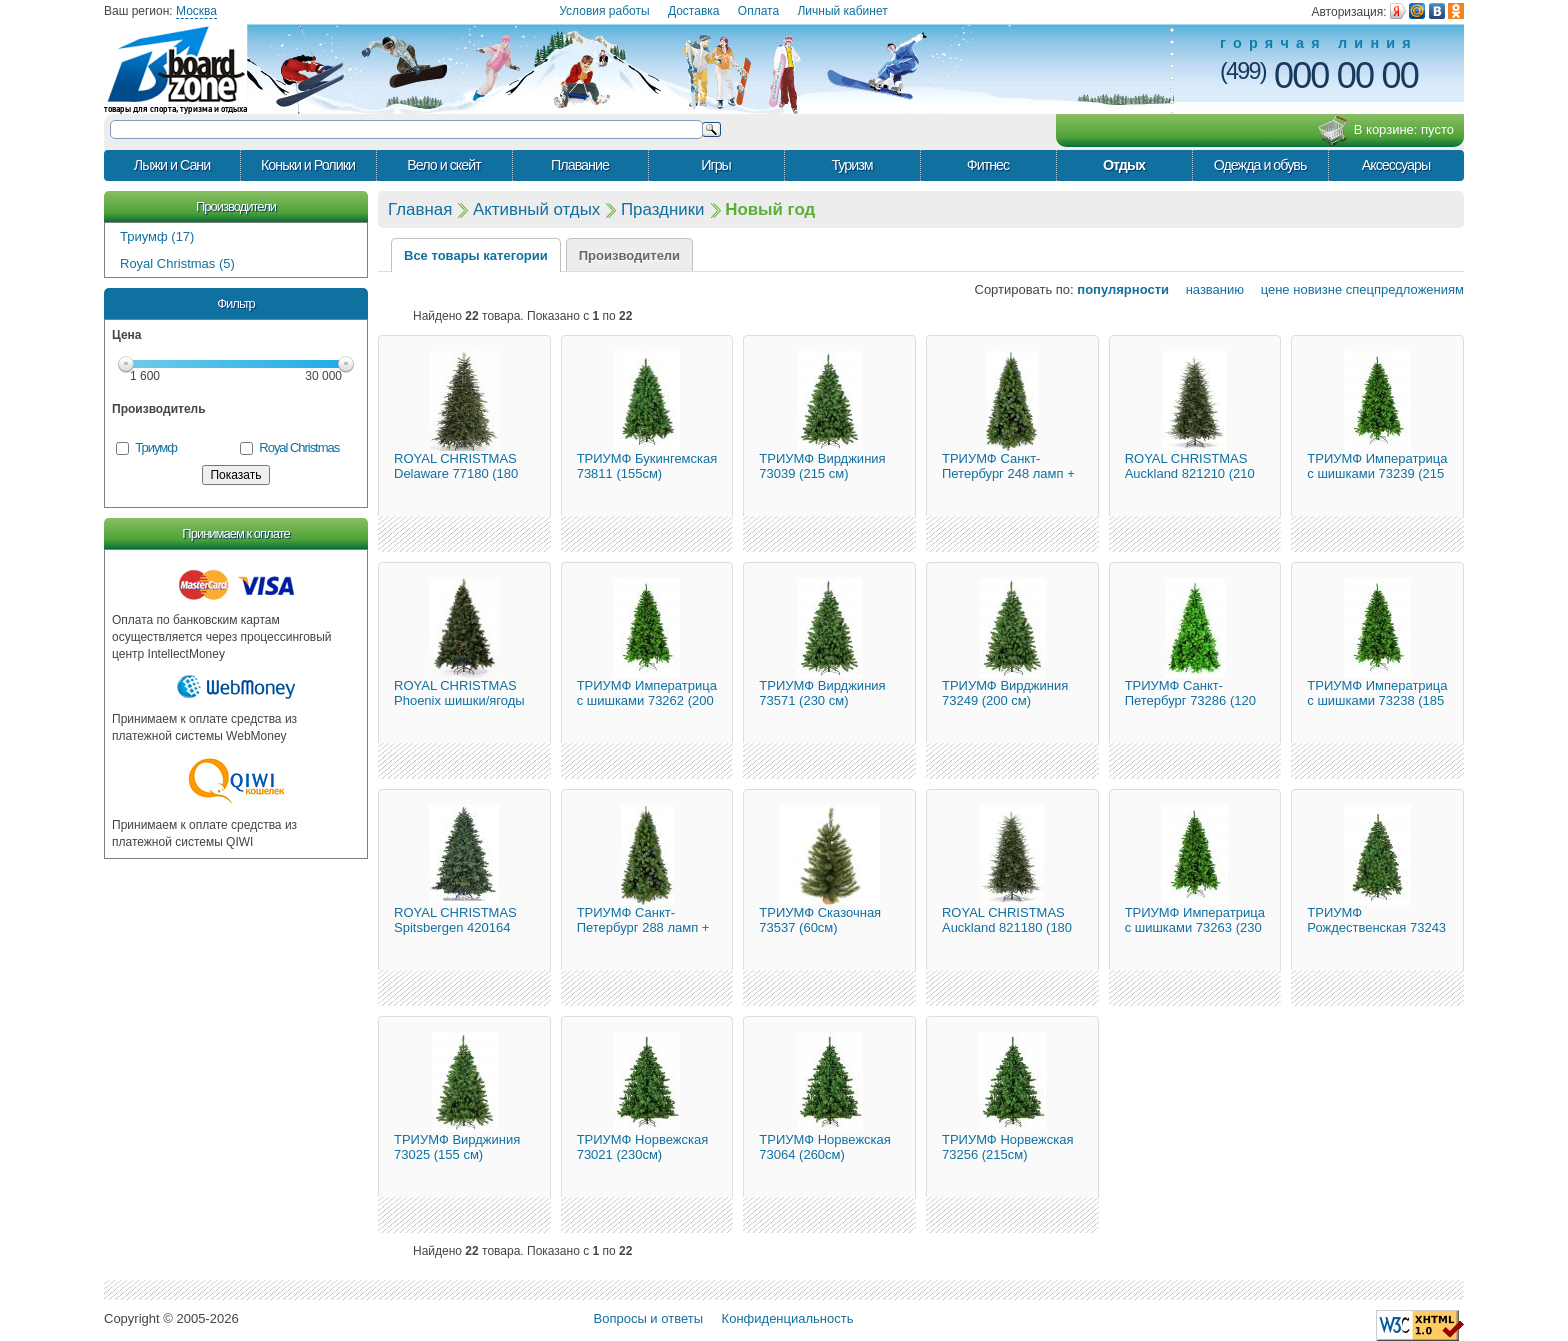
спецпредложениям (1405, 289)
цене (1269, 289)
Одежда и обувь (1260, 165)
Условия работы (604, 11)
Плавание (580, 165)
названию (1208, 289)
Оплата (758, 11)
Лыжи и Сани (172, 165)
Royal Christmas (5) (177, 263)
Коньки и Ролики (308, 165)
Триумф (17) (157, 236)
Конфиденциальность (788, 1318)
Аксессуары (1396, 165)
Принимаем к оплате (235, 533)
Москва (196, 11)
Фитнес (988, 165)
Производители (236, 206)
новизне (1317, 289)
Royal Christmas (299, 447)
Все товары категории (476, 255)
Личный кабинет (842, 11)
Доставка (694, 11)
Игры (716, 165)
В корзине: (1385, 131)
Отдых (1124, 165)
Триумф (155, 447)
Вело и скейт (443, 165)
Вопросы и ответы (648, 1318)
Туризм (851, 165)
